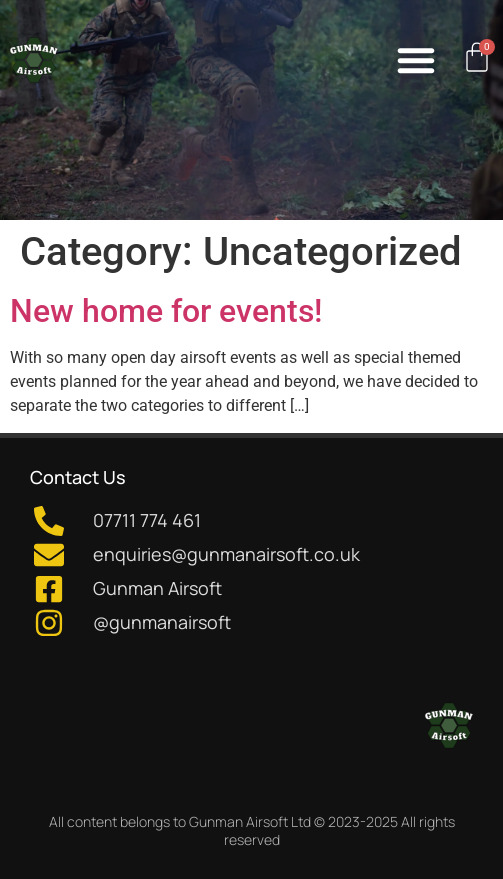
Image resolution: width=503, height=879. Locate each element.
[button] (416, 60)
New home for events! (166, 311)
